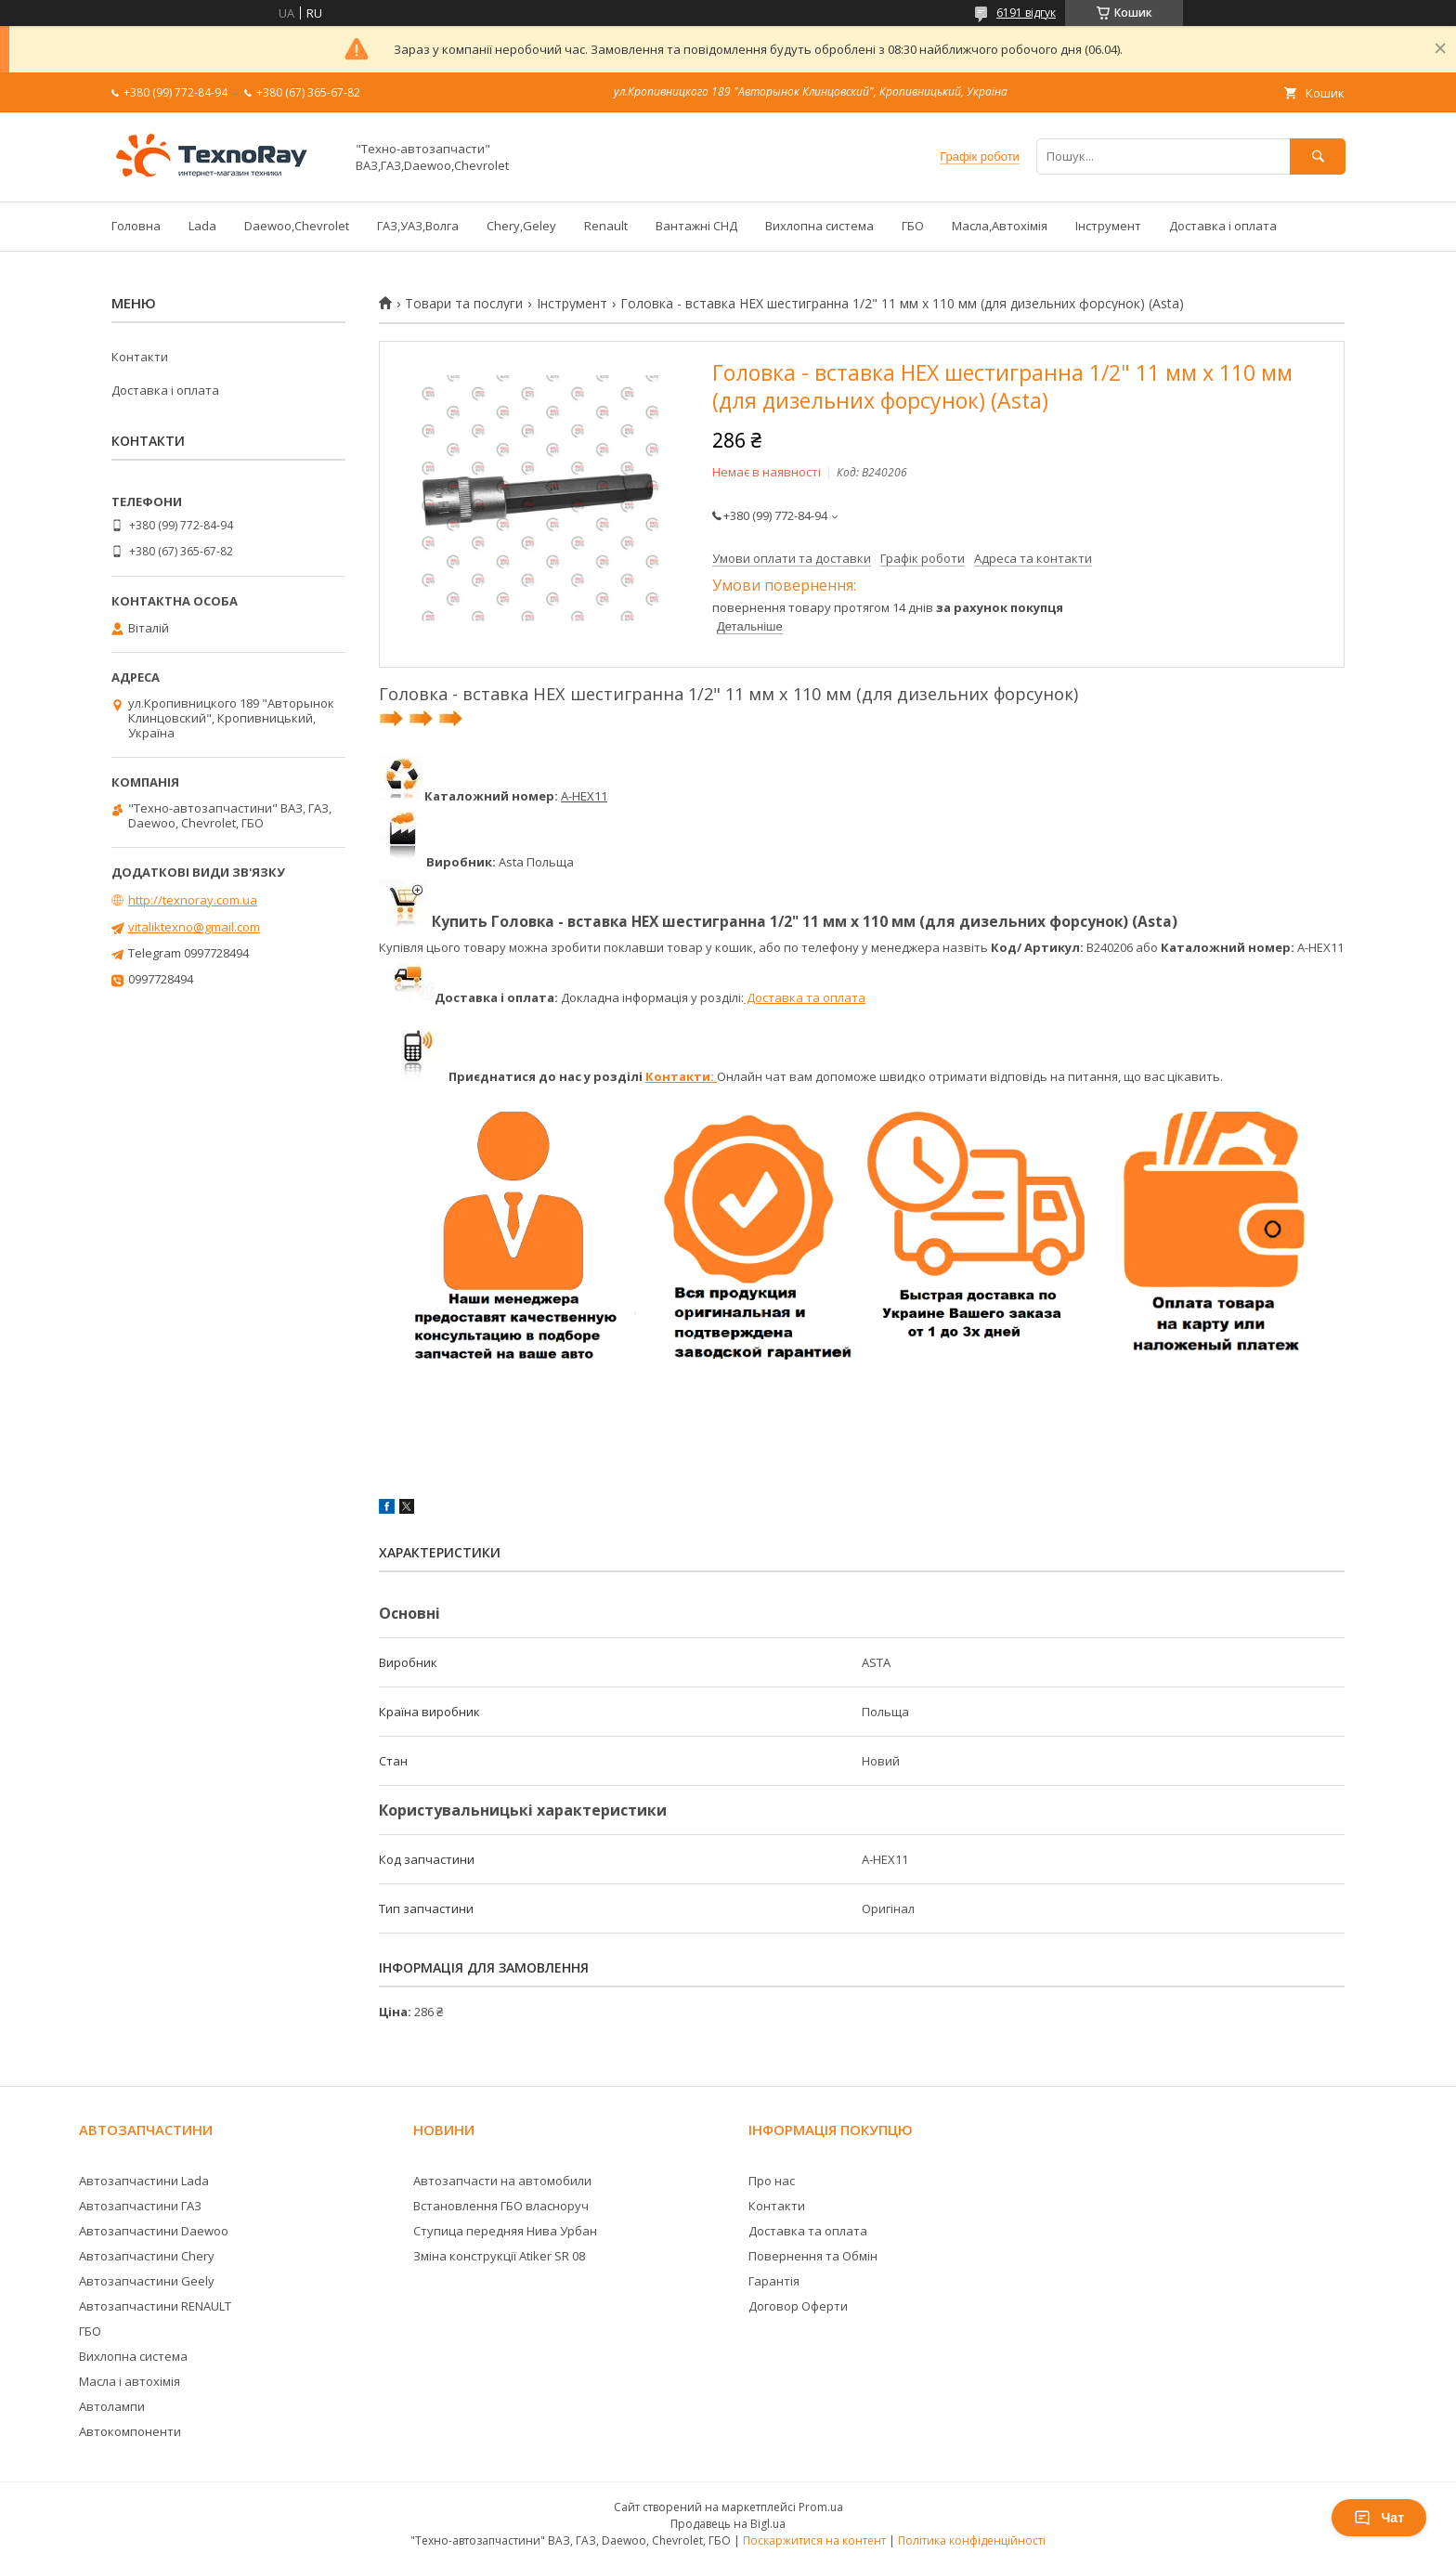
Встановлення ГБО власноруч (501, 2205)
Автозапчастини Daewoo (153, 2230)
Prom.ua (821, 2507)
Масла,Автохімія (999, 225)
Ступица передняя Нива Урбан (505, 2230)
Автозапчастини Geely (146, 2281)
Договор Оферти (798, 2306)
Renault (606, 225)
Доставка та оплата (804, 997)
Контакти (139, 356)
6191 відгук (1026, 12)
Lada (202, 225)
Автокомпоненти (130, 2431)
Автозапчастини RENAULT (155, 2306)
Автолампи (112, 2406)
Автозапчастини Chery (146, 2255)
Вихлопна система (819, 225)
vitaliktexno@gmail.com (194, 926)
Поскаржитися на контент (814, 2540)
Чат (1379, 2517)
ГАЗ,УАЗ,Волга (418, 225)
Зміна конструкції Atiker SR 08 (499, 2255)
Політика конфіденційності (972, 2540)
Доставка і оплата (1223, 225)
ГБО (913, 225)
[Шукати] (1318, 156)
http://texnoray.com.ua (192, 899)
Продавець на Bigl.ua (728, 2524)
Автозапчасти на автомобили (502, 2180)
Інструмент (1108, 225)
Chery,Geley (521, 225)
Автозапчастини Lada (144, 2180)
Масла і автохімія (129, 2381)
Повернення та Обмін (813, 2255)
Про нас (771, 2180)
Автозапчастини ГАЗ (140, 2205)
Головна (136, 225)
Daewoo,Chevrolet (296, 225)
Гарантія (774, 2281)
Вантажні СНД (696, 225)
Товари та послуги (464, 303)
